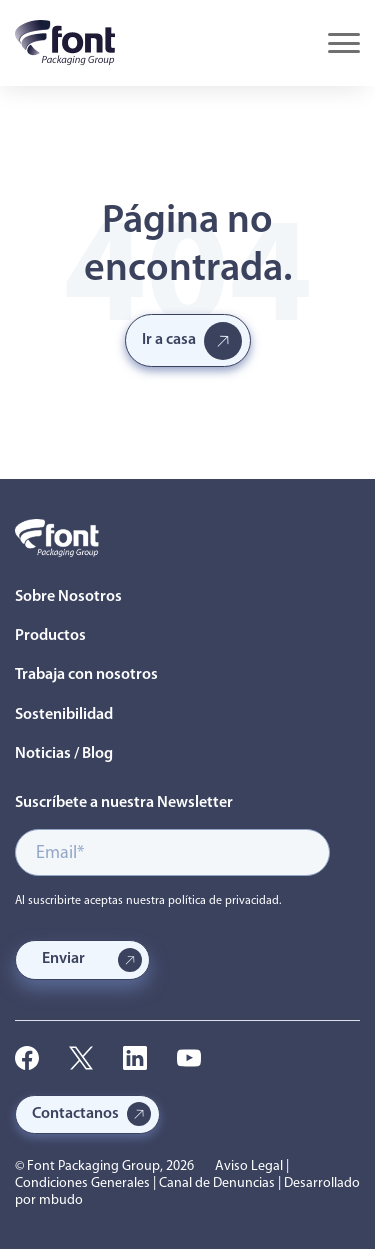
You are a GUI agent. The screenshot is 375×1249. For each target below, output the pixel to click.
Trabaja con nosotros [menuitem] (86, 675)
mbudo (61, 1200)
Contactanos (75, 1114)
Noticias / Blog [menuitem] (64, 754)
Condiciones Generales (82, 1183)
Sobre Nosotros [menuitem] (68, 597)
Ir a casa (169, 340)
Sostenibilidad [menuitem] (64, 715)
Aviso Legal (249, 1166)
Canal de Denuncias (217, 1183)
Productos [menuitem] (50, 636)
